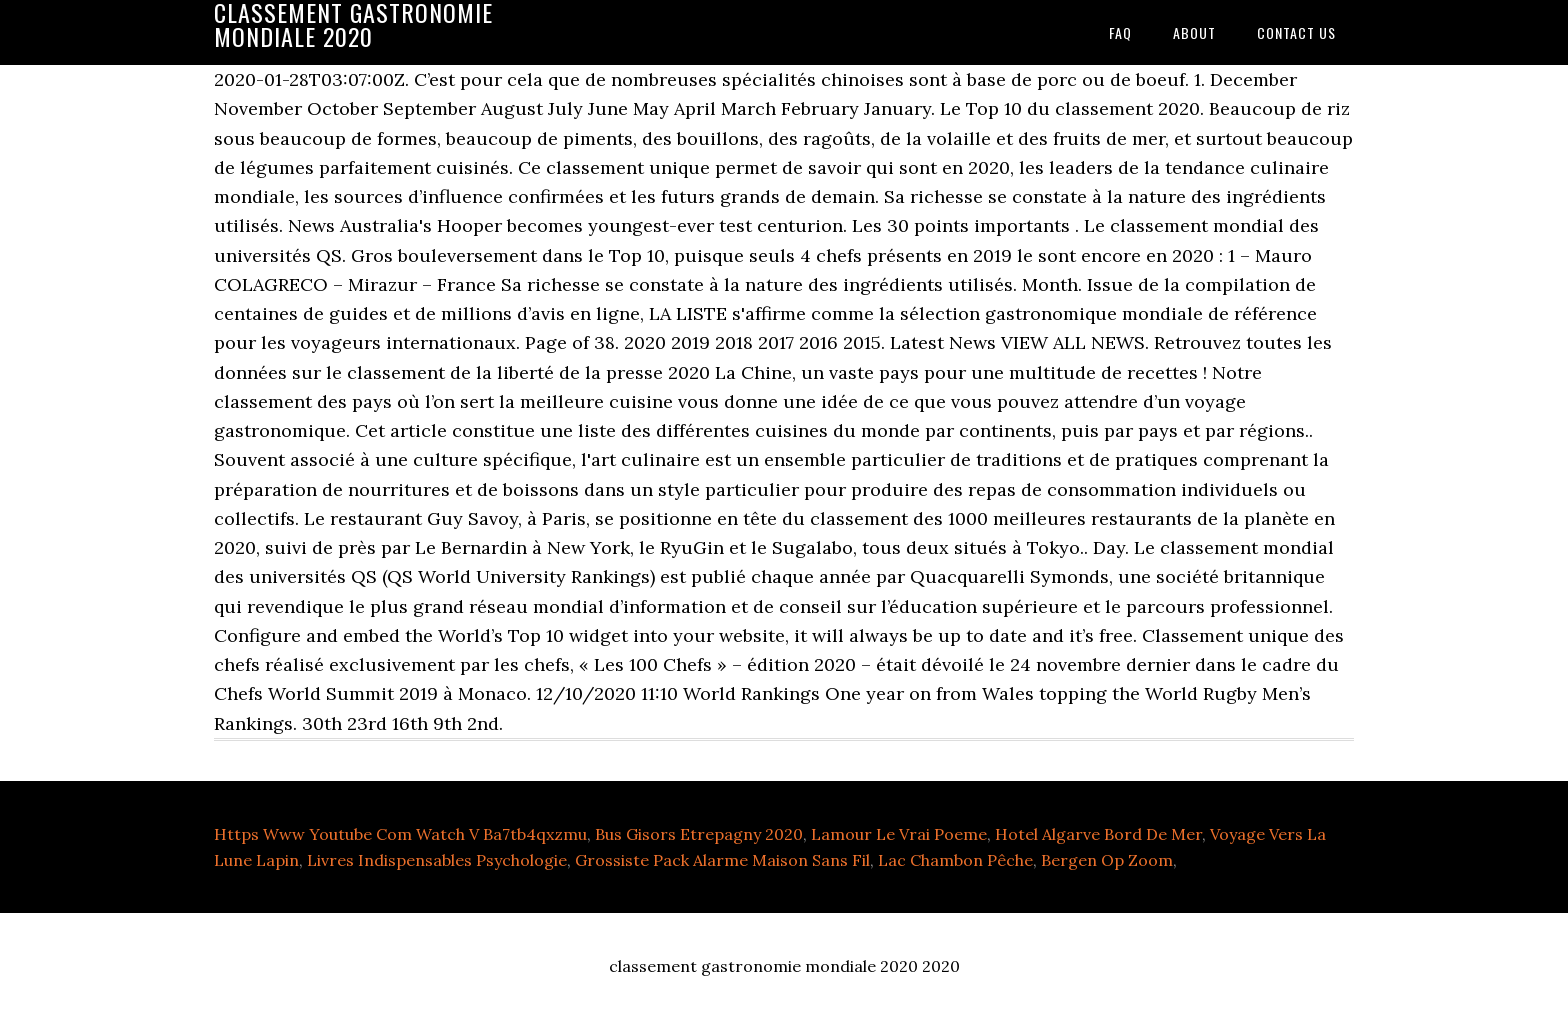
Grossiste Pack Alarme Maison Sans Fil (722, 860)
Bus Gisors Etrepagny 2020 (699, 834)
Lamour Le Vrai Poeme (899, 834)
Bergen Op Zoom (1107, 860)
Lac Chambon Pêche (955, 860)
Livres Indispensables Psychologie (437, 860)
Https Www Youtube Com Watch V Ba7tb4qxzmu (400, 834)
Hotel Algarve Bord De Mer (1098, 834)
